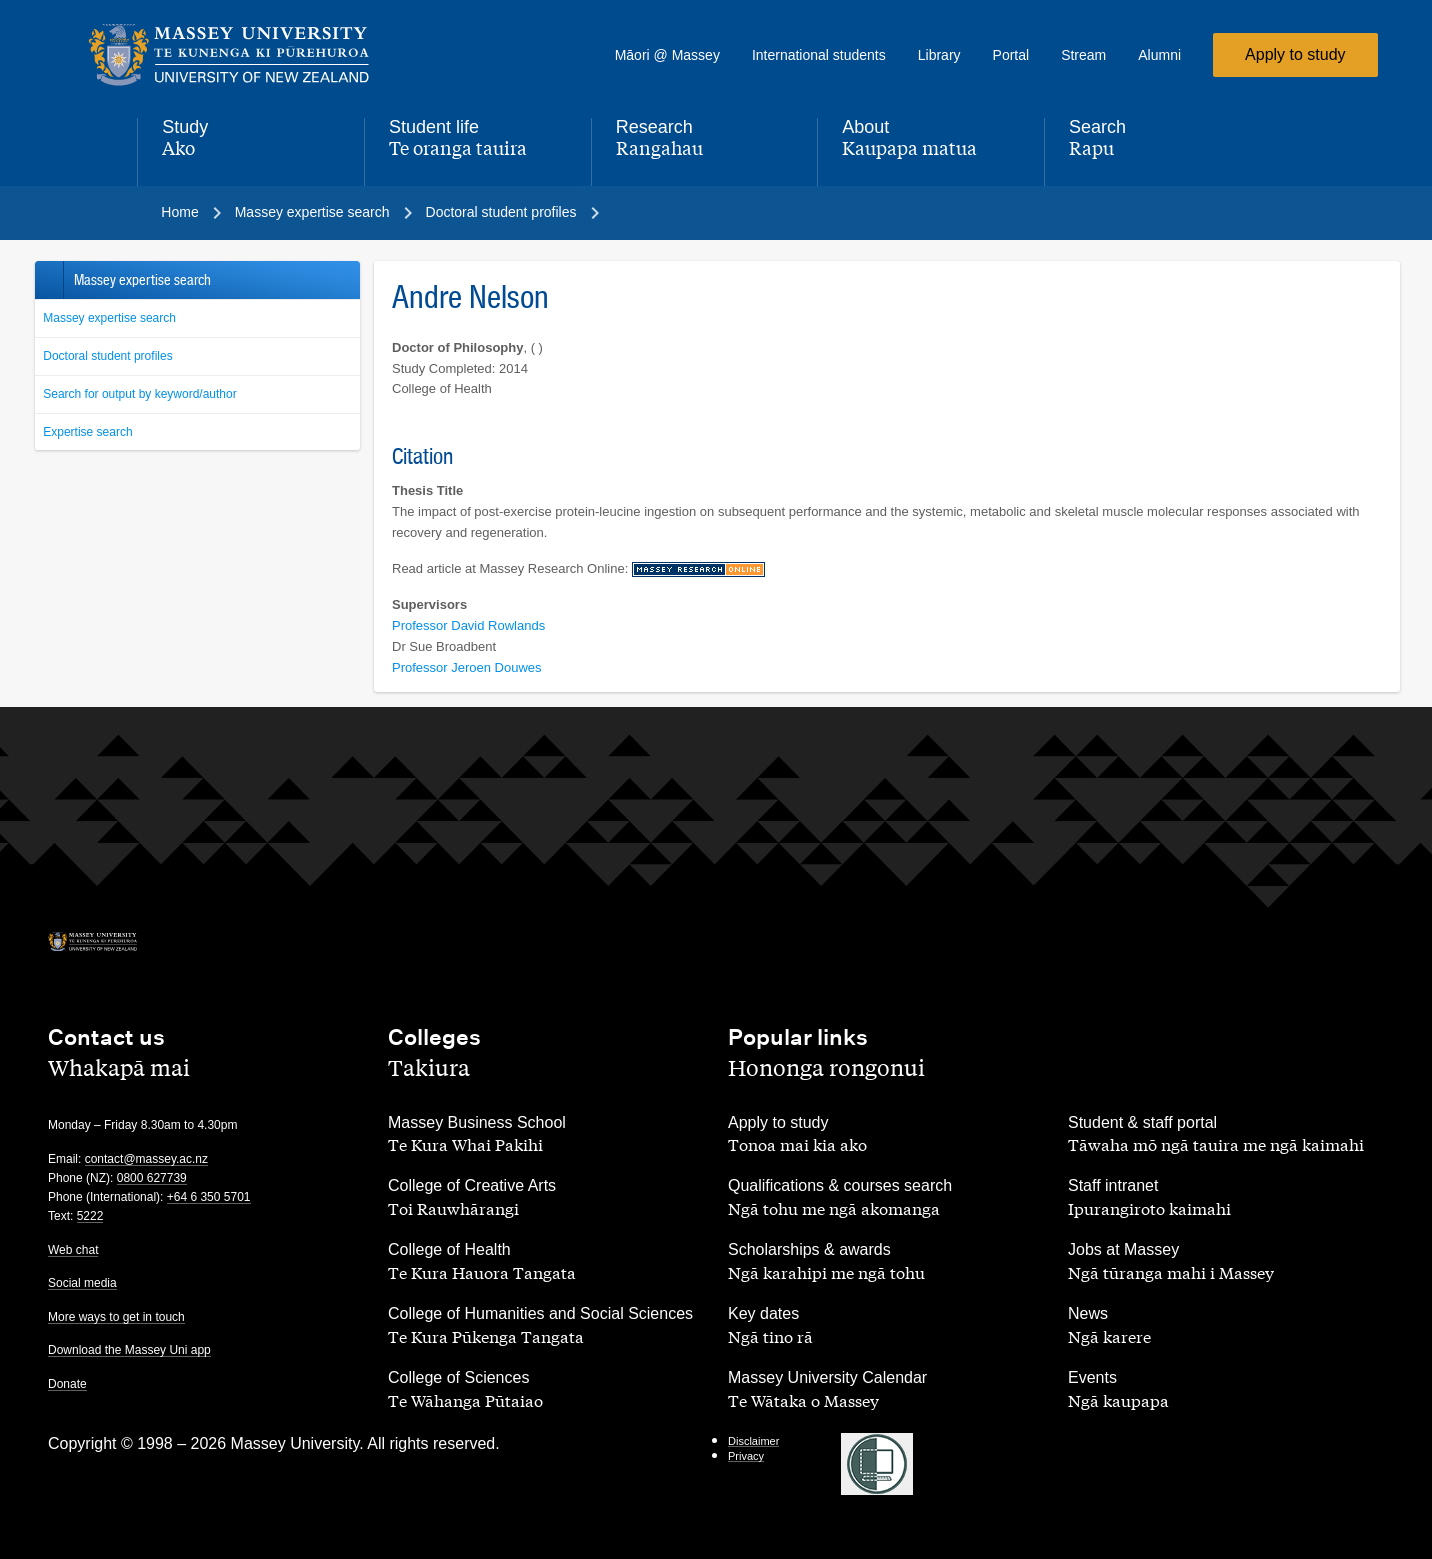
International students (819, 55)
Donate (67, 1384)
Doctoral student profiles (107, 356)
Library (939, 55)
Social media (82, 1283)
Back (48, 280)
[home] (246, 55)
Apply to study (1295, 54)
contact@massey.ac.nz (146, 1159)
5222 (90, 1216)
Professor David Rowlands (468, 625)
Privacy (746, 1456)
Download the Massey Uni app (129, 1350)
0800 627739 (152, 1178)
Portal (1011, 55)
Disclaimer (753, 1441)
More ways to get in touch (116, 1317)
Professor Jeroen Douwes (467, 667)
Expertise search (87, 432)
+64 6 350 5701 (209, 1197)
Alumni (1159, 55)
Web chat (73, 1250)
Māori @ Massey (667, 55)
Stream (1083, 55)
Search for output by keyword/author (139, 394)
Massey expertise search (109, 318)
